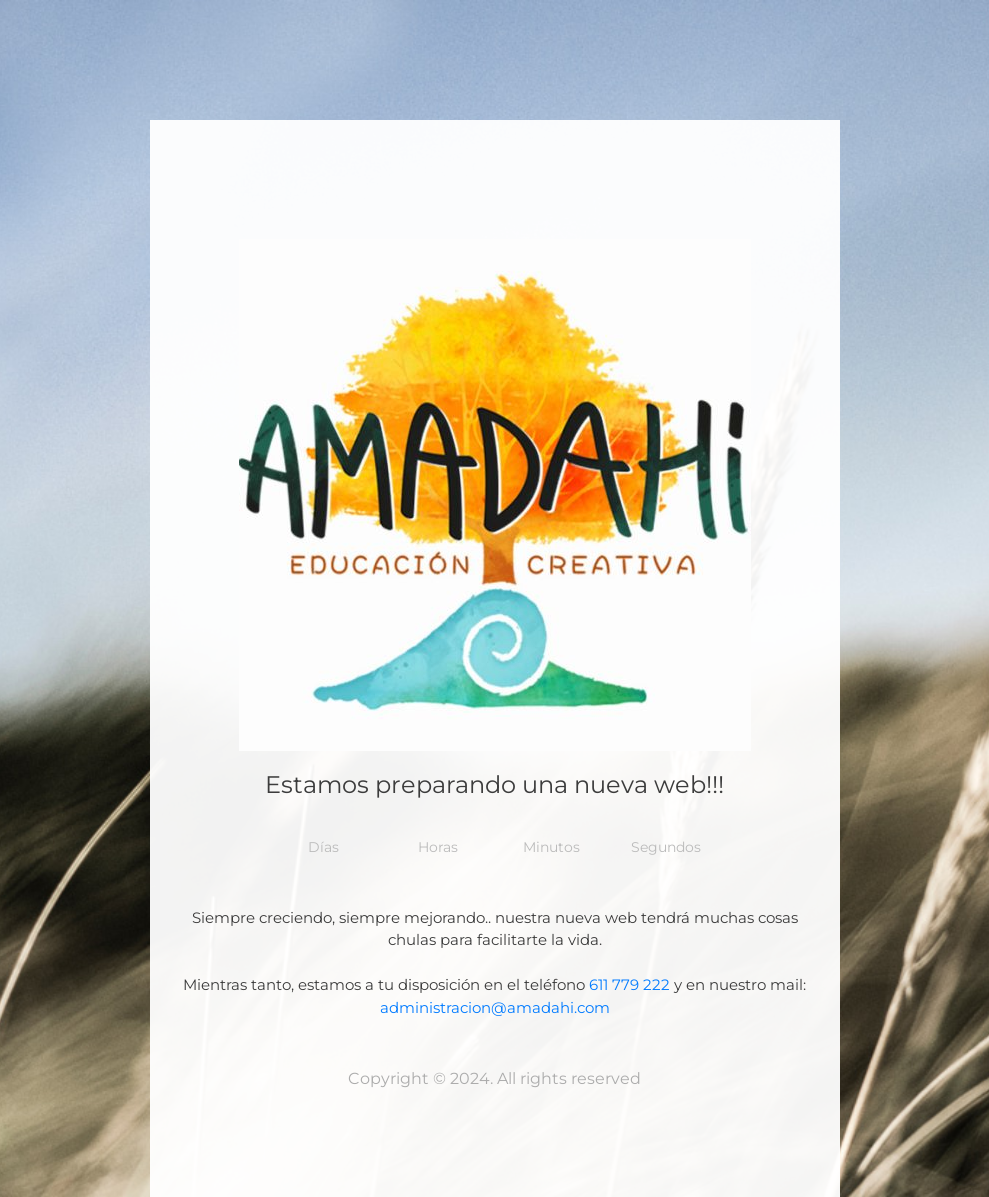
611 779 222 (629, 984)
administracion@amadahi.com (495, 1007)
